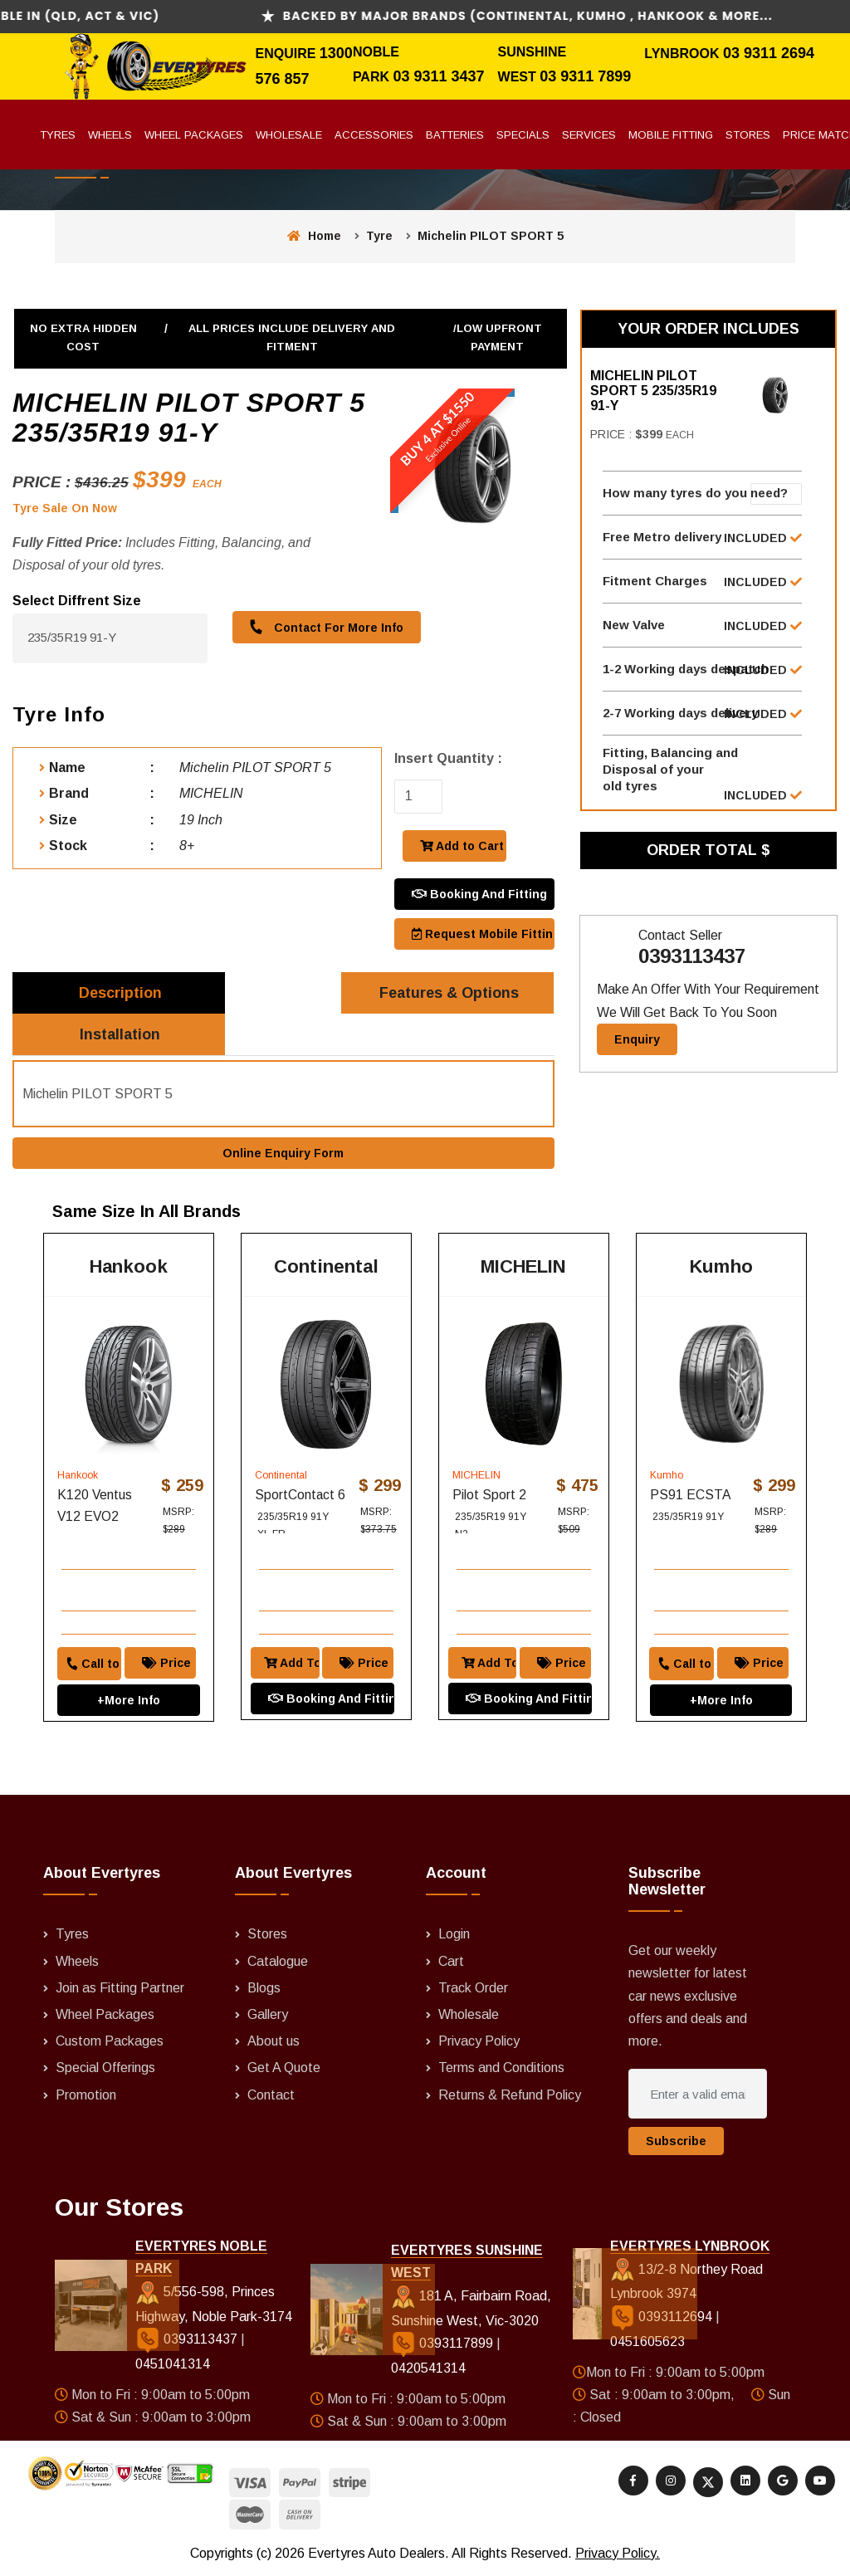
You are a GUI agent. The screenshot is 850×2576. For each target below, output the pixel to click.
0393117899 (443, 2346)
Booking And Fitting (479, 894)
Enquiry (637, 1040)
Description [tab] (120, 993)
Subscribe (676, 2143)
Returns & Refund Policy (509, 2097)
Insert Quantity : (448, 758)
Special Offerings (105, 2070)
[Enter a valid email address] (697, 2096)
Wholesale (289, 135)
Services (589, 135)
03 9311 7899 (585, 76)
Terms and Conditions (501, 2070)
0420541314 (428, 2370)
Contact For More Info (326, 626)
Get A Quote (283, 2070)
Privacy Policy (479, 2043)
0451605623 (647, 2344)
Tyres (58, 135)
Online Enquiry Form (283, 1154)
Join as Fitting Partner (120, 1990)
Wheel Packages (193, 135)
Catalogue (277, 1964)
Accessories (374, 135)
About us (273, 2043)
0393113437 (691, 958)
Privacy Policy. (617, 2556)
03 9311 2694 (768, 53)
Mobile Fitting (670, 135)
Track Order (473, 1990)
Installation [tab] (121, 1035)
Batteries (455, 135)
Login (454, 1937)
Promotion (86, 2097)
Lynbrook (683, 53)
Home (314, 235)
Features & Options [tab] (449, 993)
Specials (523, 135)
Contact (271, 2097)
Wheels (110, 135)
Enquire (287, 53)
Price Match (169, 1664)
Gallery (267, 2017)
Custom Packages (110, 2043)
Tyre (379, 235)
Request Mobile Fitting (483, 934)
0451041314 (172, 2366)
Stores (747, 135)
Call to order (92, 1664)
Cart (451, 1964)
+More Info (128, 1701)
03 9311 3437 (438, 76)
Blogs (264, 1990)
